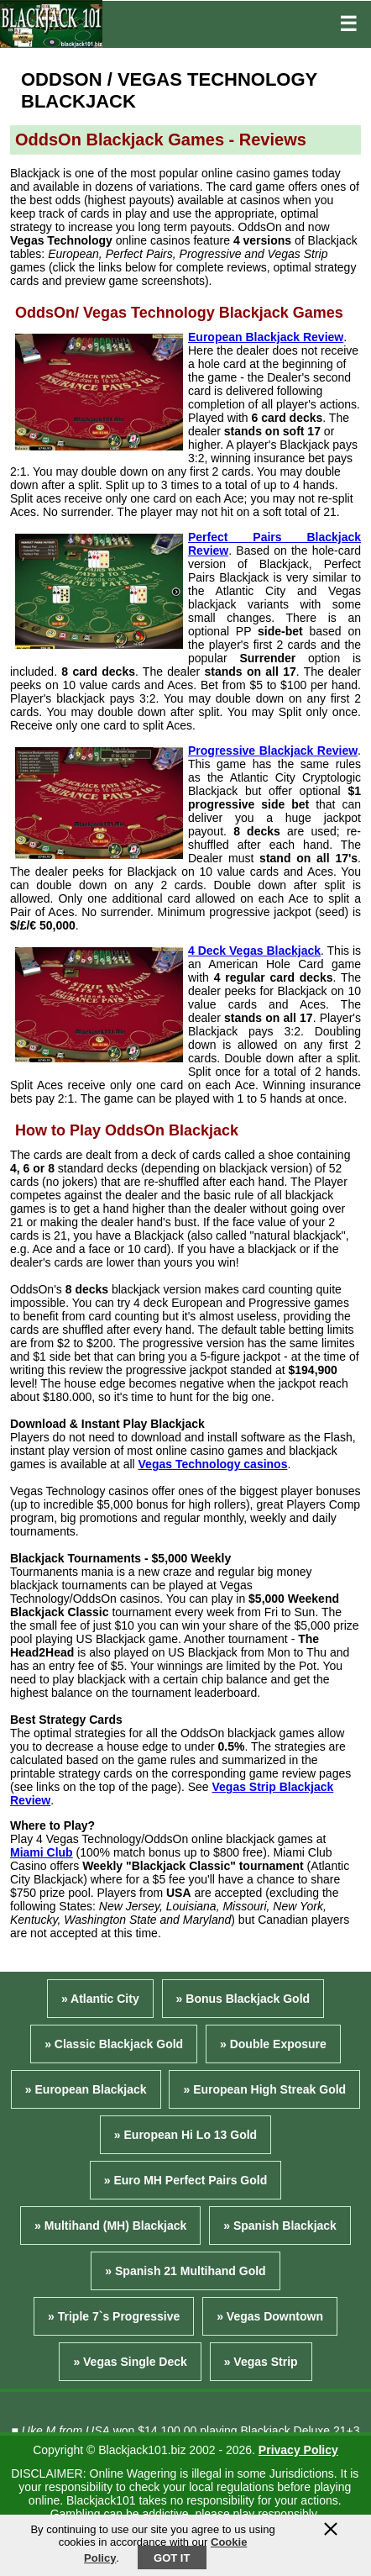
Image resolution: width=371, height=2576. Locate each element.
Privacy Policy (298, 2450)
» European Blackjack (86, 2089)
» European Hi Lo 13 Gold (185, 2134)
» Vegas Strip (261, 2361)
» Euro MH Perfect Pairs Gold (186, 2180)
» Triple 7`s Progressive (114, 2316)
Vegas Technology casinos (213, 1464)
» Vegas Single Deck (129, 2361)
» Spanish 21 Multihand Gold (185, 2271)
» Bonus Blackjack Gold (243, 1998)
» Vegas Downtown (270, 2316)
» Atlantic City (100, 1998)
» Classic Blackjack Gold (113, 2044)
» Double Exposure (273, 2044)
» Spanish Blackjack (280, 2225)
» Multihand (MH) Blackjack (110, 2225)
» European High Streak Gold (264, 2089)
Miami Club (41, 1852)
